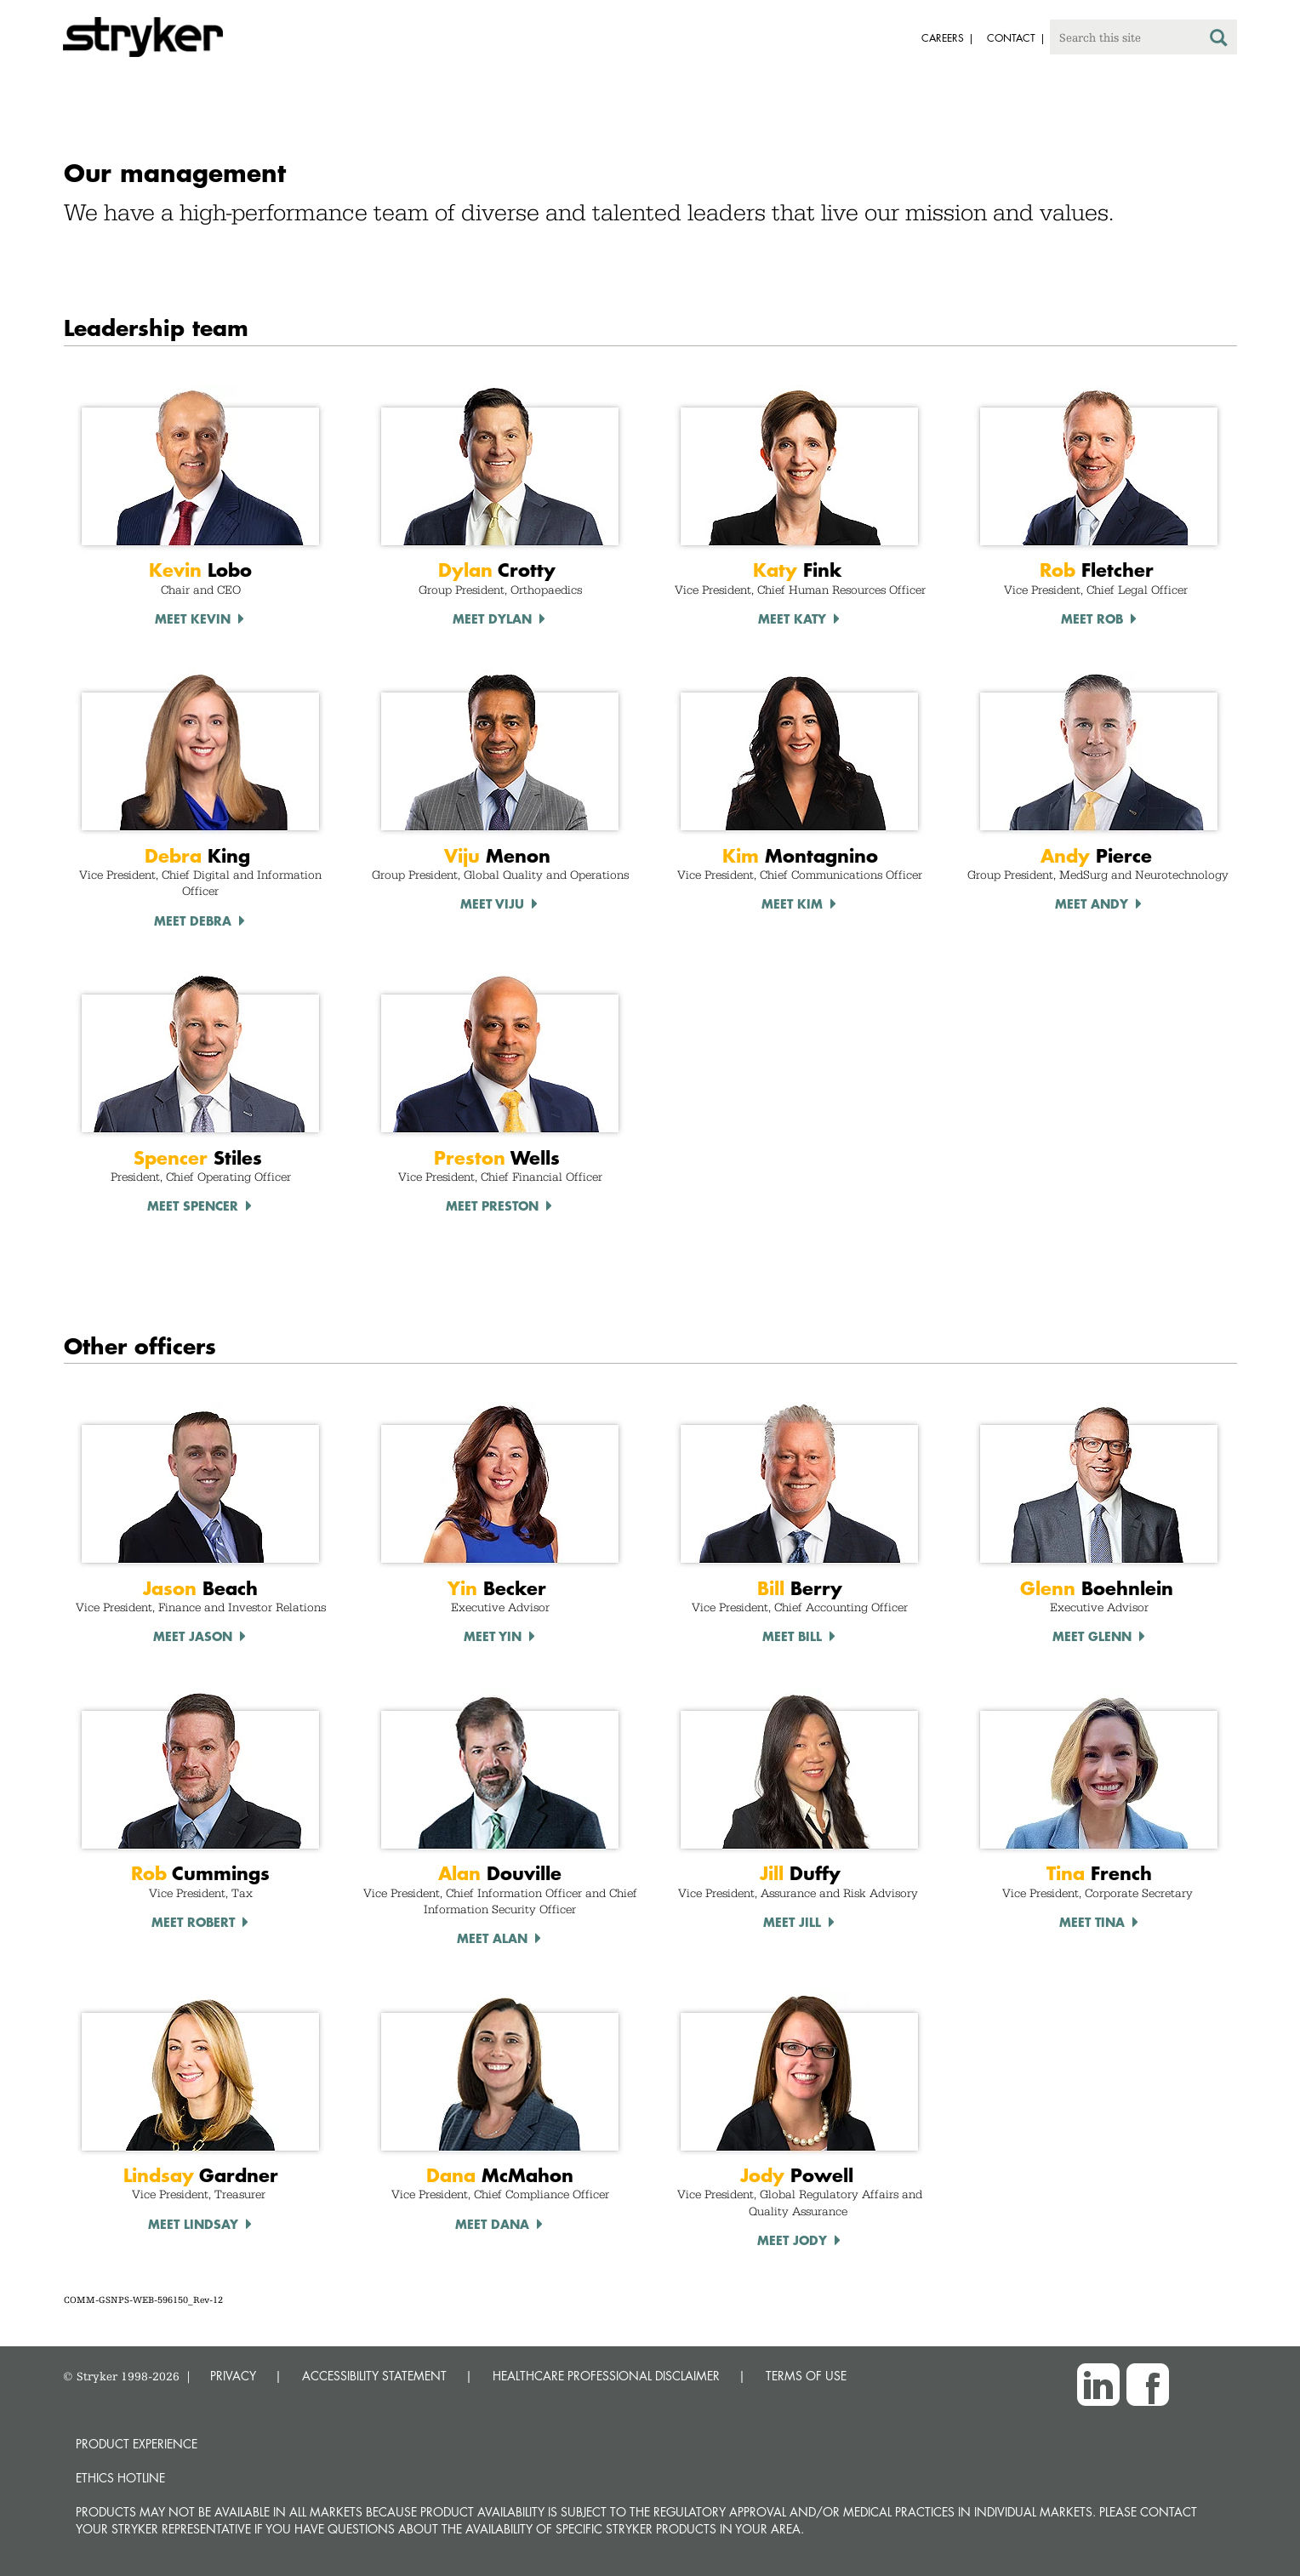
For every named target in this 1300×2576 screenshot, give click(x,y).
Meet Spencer (192, 1205)
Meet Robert (193, 1921)
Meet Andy (1091, 903)
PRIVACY (233, 2376)
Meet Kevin (193, 618)
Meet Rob (1092, 618)
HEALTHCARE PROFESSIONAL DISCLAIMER (606, 2376)
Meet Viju (492, 903)
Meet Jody (792, 2239)
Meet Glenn (1092, 1635)
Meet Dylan (492, 618)
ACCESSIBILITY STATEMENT (374, 2376)
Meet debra (192, 920)
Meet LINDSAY (193, 2223)
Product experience (136, 2444)
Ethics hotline (120, 2478)
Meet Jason (192, 1635)
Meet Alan (492, 1937)
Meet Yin (493, 1635)
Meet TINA (1092, 1921)
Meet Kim (792, 903)
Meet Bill (792, 1635)
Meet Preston (492, 1205)
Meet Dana (492, 2223)
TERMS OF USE (806, 2376)
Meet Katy (792, 618)
